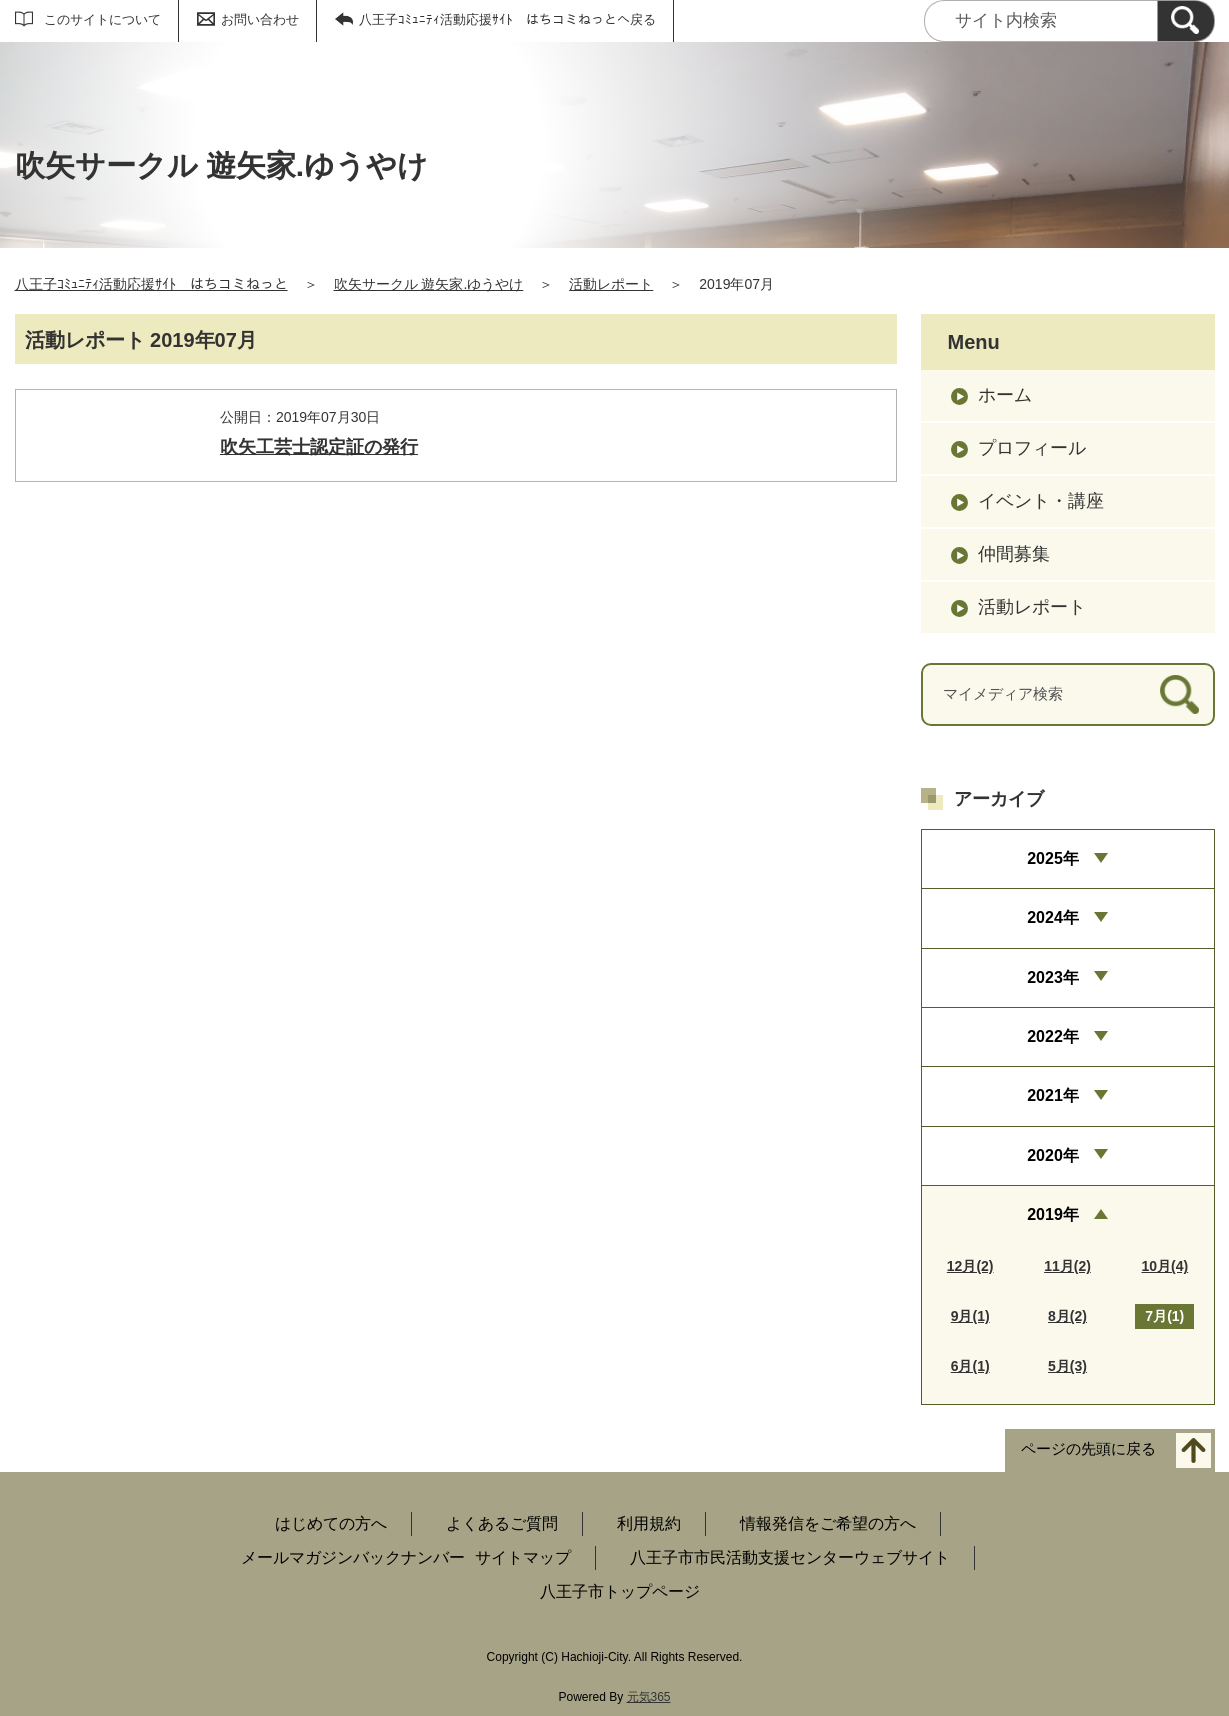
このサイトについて (102, 19)
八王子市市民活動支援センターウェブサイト (790, 1557)
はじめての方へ (331, 1523)
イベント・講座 (1041, 501)
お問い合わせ (260, 19)
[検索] (1186, 21)
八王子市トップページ (620, 1591)
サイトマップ (523, 1557)
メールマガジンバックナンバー (353, 1557)
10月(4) (1164, 1266)
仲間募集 (1014, 554)
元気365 (649, 1697)
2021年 (1053, 1095)
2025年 (1053, 858)
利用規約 (649, 1523)
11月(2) (1067, 1266)
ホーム (1005, 395)
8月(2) (1067, 1316)
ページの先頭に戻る (1088, 1449)
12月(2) (970, 1266)
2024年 (1053, 917)
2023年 (1053, 977)
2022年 (1053, 1036)
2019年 (1053, 1214)
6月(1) (970, 1366)
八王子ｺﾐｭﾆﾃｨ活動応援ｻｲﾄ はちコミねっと (151, 284)
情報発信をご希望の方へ (828, 1523)
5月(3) (1067, 1366)
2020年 (1053, 1155)
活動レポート (611, 284)
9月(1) (970, 1316)
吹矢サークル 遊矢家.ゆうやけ (429, 284)
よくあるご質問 (502, 1523)
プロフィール (1032, 448)
